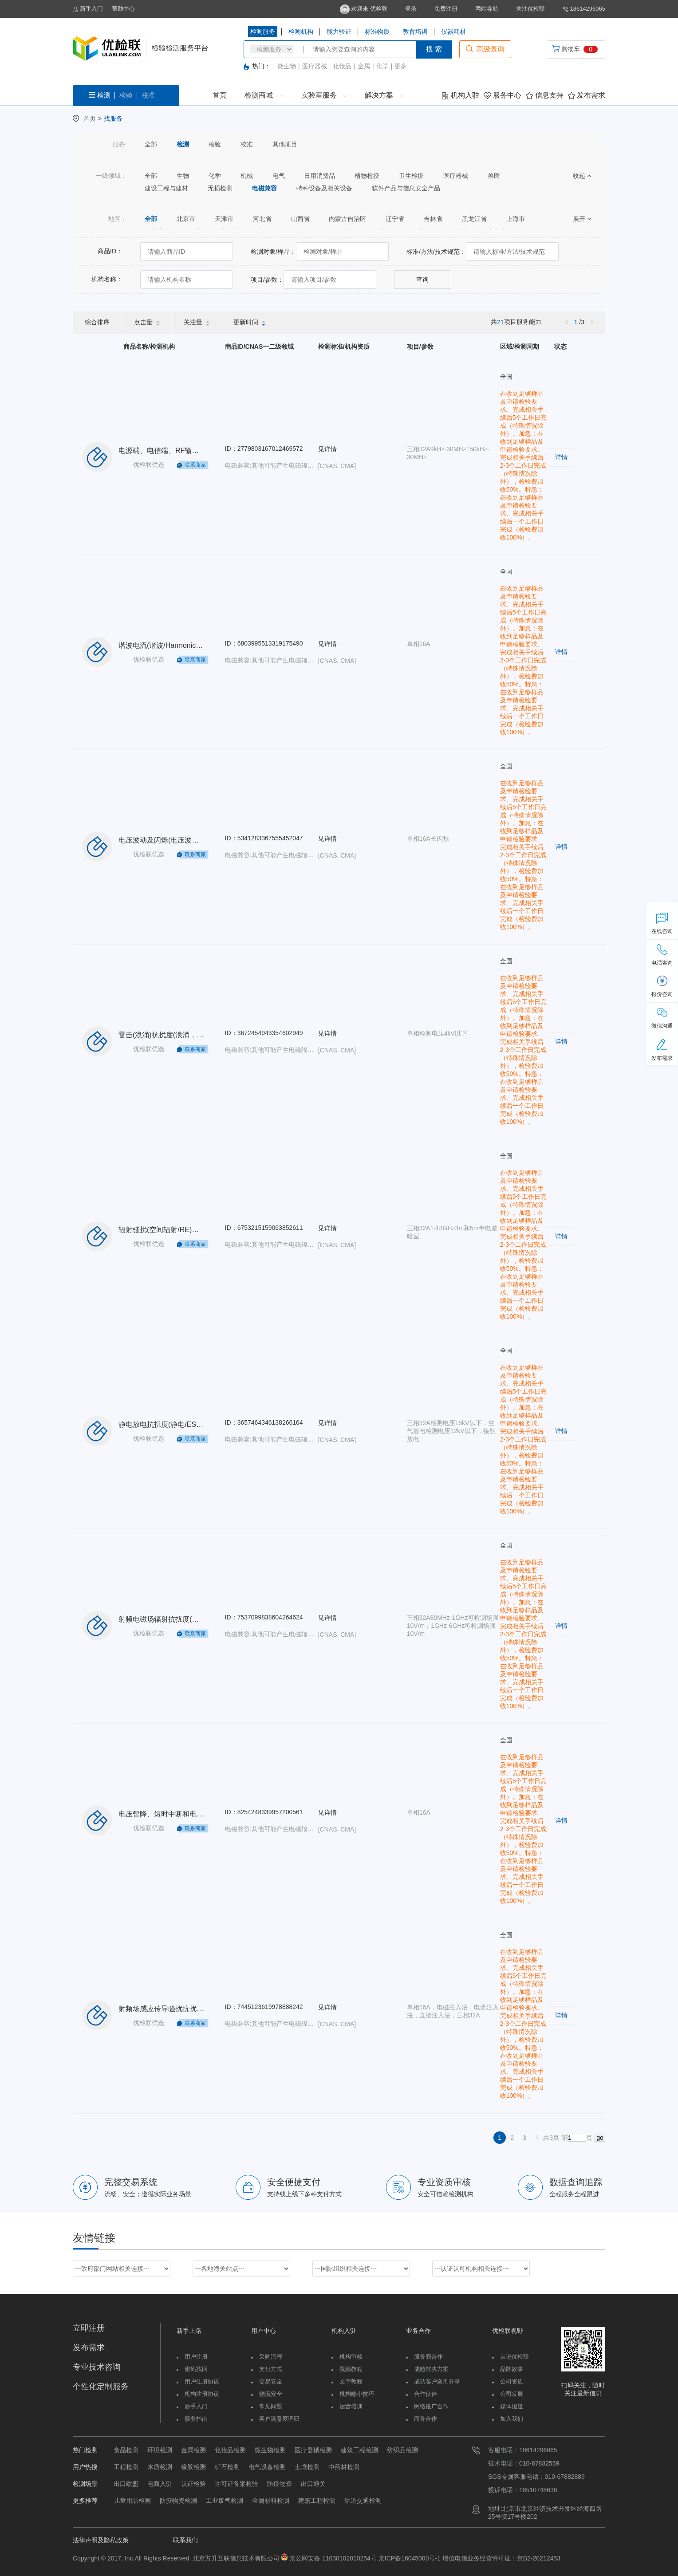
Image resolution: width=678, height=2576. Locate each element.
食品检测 (126, 2450)
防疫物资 (279, 2483)
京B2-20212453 (538, 2558)
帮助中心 (123, 8)
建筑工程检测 (359, 2450)
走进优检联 (514, 2356)
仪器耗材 (453, 31)
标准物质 (377, 31)
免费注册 (445, 8)
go (599, 2137)
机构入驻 (460, 95)
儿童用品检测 (132, 2500)
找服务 (113, 118)
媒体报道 (511, 2406)
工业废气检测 (224, 2500)
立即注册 (89, 2328)
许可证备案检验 (236, 2483)
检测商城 (263, 95)
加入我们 (511, 2418)
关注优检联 (530, 8)
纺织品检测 (402, 2450)
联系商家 (195, 465)
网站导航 (486, 8)
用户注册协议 (202, 2381)
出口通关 (313, 2483)
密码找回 (196, 2369)
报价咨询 (662, 986)
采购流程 (270, 2356)
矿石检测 (227, 2466)
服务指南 (196, 2418)
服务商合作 (428, 2356)
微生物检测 (270, 2450)
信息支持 (544, 95)
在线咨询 (662, 923)
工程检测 (126, 2466)
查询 (422, 279)
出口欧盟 (126, 2483)
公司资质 (511, 2381)
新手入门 (88, 8)
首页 (220, 95)
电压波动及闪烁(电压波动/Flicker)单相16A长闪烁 (195, 840)
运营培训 (351, 2406)
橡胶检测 (193, 2466)
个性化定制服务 (101, 2386)
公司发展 (511, 2394)
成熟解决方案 (431, 2369)
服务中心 (502, 95)
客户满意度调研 (279, 2418)
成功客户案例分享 (437, 2381)
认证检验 (193, 2483)
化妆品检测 (230, 2450)
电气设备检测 (267, 2466)
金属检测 (193, 2450)
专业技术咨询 (97, 2367)
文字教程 (351, 2381)
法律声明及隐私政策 (101, 2540)
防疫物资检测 (178, 2500)
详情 (561, 457)
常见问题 (270, 2406)
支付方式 (270, 2369)
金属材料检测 (270, 2500)
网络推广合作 (431, 2406)
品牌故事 (511, 2369)
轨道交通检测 (363, 2500)
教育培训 (415, 31)
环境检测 (159, 2450)
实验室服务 (324, 95)
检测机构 (300, 31)
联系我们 (185, 2540)
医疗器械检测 (313, 2450)
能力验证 (339, 31)
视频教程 (351, 2369)
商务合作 (425, 2418)
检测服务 (262, 31)
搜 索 (434, 49)
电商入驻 (159, 2483)
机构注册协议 (202, 2394)
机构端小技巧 (356, 2394)
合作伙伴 (425, 2394)
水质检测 (159, 2466)
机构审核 (351, 2356)
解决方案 (384, 95)
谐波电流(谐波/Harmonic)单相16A (171, 645)
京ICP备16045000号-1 (409, 2558)
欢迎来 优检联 (363, 8)
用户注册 (196, 2356)
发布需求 (586, 95)
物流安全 (270, 2394)
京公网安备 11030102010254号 (333, 2558)
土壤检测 (307, 2466)
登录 (411, 8)
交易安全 (270, 2381)
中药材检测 (343, 2466)
